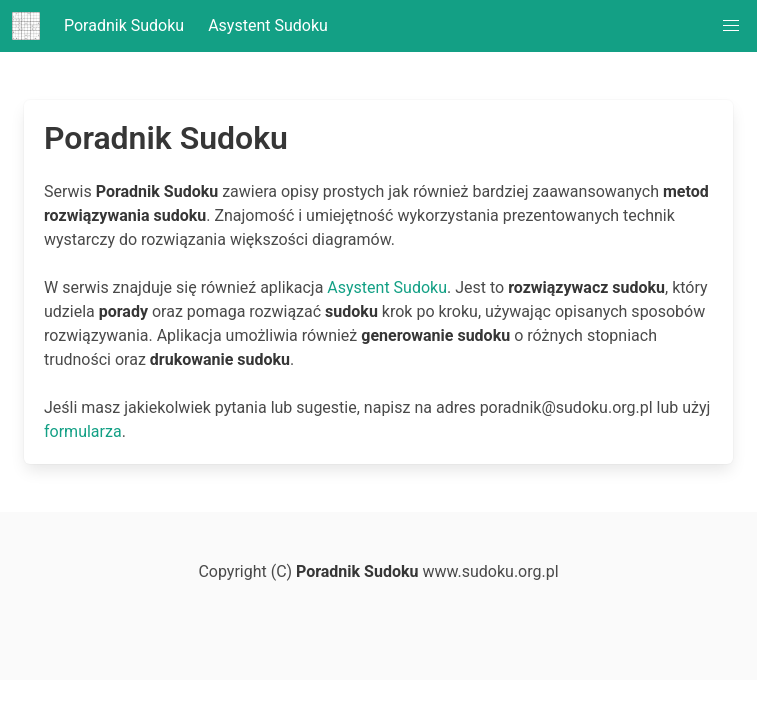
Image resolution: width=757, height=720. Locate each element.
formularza (83, 431)
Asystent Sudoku (268, 25)
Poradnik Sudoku (98, 26)
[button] (731, 26)
